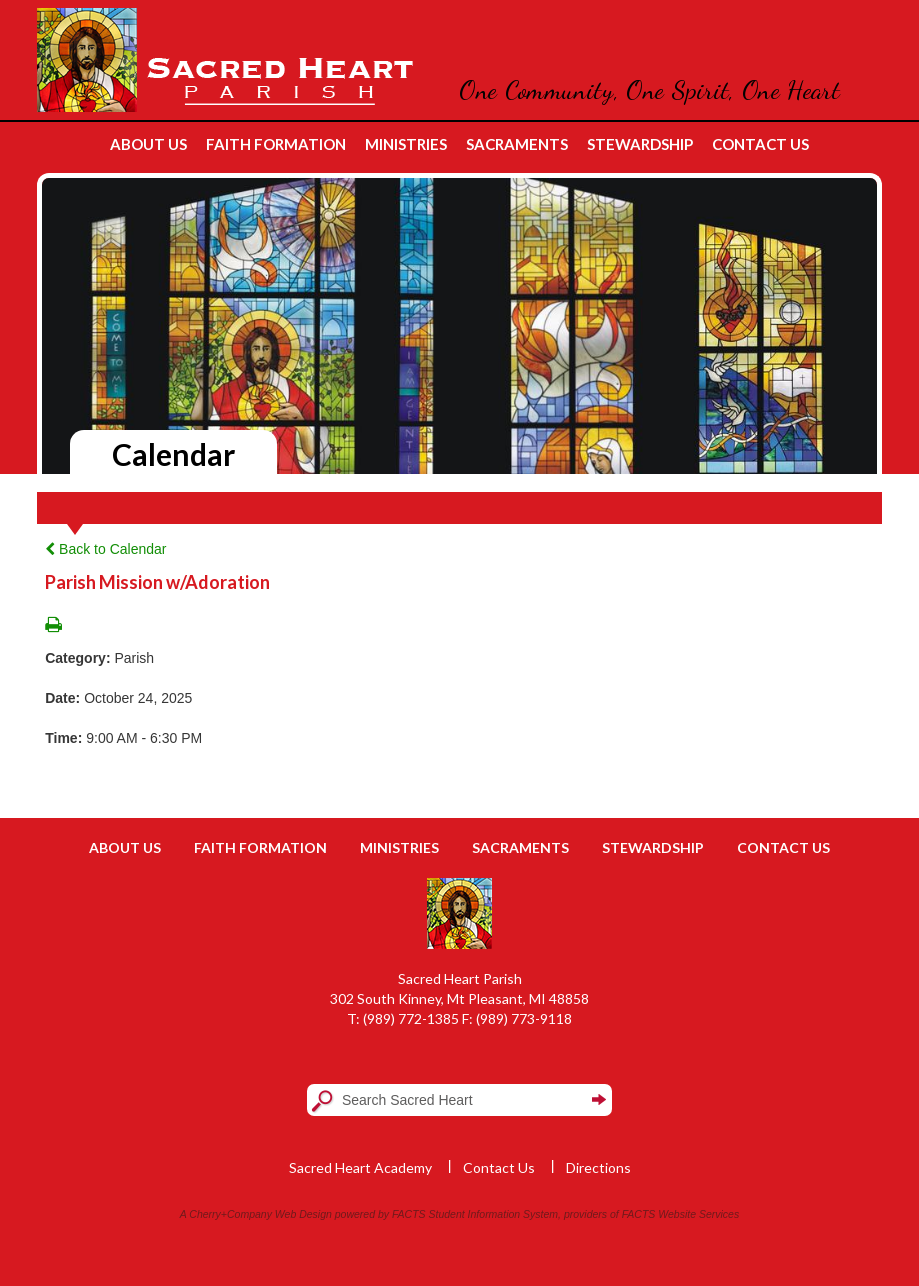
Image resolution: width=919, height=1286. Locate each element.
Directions (598, 1167)
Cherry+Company (230, 1214)
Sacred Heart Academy (360, 1167)
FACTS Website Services (680, 1214)
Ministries (399, 847)
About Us (125, 847)
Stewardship (653, 847)
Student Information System (494, 1214)
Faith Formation (260, 847)
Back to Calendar (105, 549)
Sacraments (520, 847)
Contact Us (783, 847)
